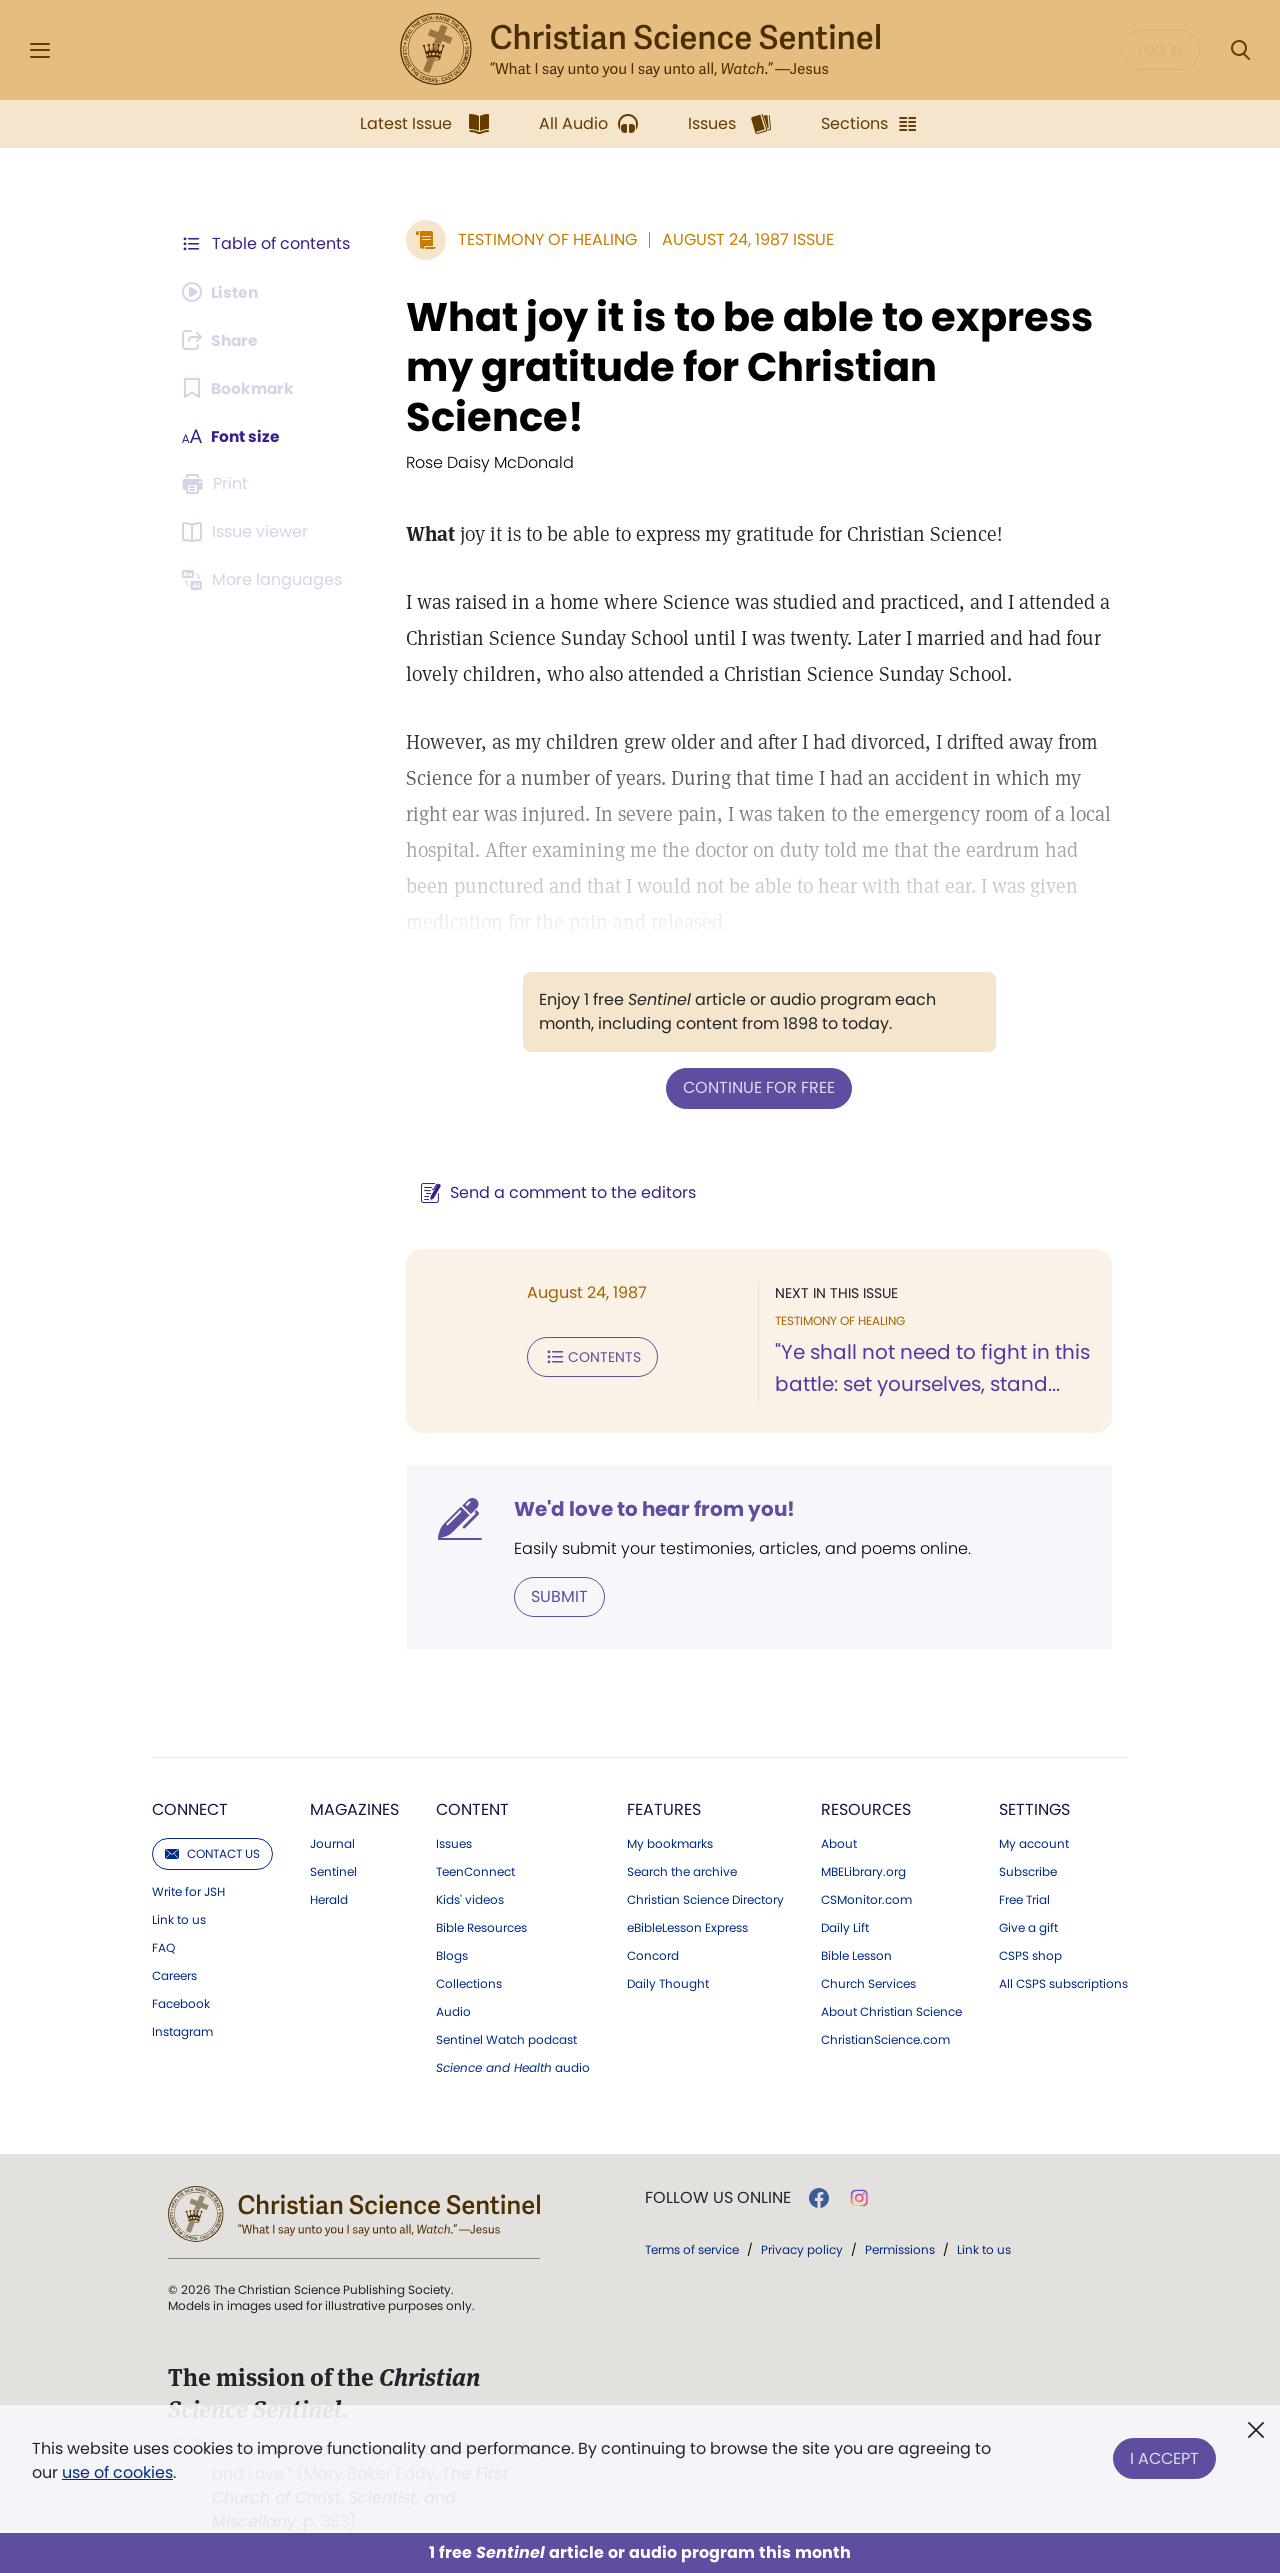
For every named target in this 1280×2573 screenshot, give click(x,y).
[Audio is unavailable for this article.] (222, 292)
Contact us (212, 1852)
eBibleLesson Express (687, 1927)
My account (1034, 1843)
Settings (1034, 1808)
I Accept (1164, 2456)
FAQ (163, 1947)
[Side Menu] (40, 50)
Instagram (182, 2031)
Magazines (354, 1808)
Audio (453, 2011)
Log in (1160, 50)
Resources (866, 1808)
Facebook (181, 2003)
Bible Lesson (856, 1955)
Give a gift (1028, 1927)
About (839, 1843)
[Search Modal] (1240, 50)
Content (472, 1808)
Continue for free (757, 1087)
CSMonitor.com (866, 1899)
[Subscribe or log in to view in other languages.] (265, 580)
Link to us (179, 1919)
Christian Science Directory (705, 1899)
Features (664, 1808)
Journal (332, 1843)
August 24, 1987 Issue (744, 239)
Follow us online (718, 2197)
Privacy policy (802, 2248)
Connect (190, 1808)
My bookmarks (670, 1843)
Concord (653, 1955)
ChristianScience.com (885, 2039)
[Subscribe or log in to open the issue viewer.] (248, 532)
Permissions (900, 2248)
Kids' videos (470, 1899)
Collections (469, 1983)
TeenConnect (475, 1871)
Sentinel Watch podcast (506, 2039)
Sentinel (333, 1871)
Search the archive (682, 1871)
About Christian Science (891, 2011)
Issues (454, 1843)
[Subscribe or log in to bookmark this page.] (239, 388)
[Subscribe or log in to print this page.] (218, 484)
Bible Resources (481, 1927)
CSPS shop (1030, 1955)
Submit (555, 1595)
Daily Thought (668, 1983)
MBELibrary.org (863, 1871)
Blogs (452, 1955)
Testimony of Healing (543, 239)
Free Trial (1024, 1899)
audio (513, 2067)
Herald (329, 1899)
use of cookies (117, 2472)
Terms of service (692, 2248)
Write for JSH (188, 1891)
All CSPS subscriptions (1063, 1983)
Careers (174, 1975)
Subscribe (1028, 1871)
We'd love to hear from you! (650, 1508)
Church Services (868, 1983)
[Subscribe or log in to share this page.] (223, 340)
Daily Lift (845, 1927)
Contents (588, 1356)
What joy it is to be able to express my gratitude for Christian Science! (745, 367)
